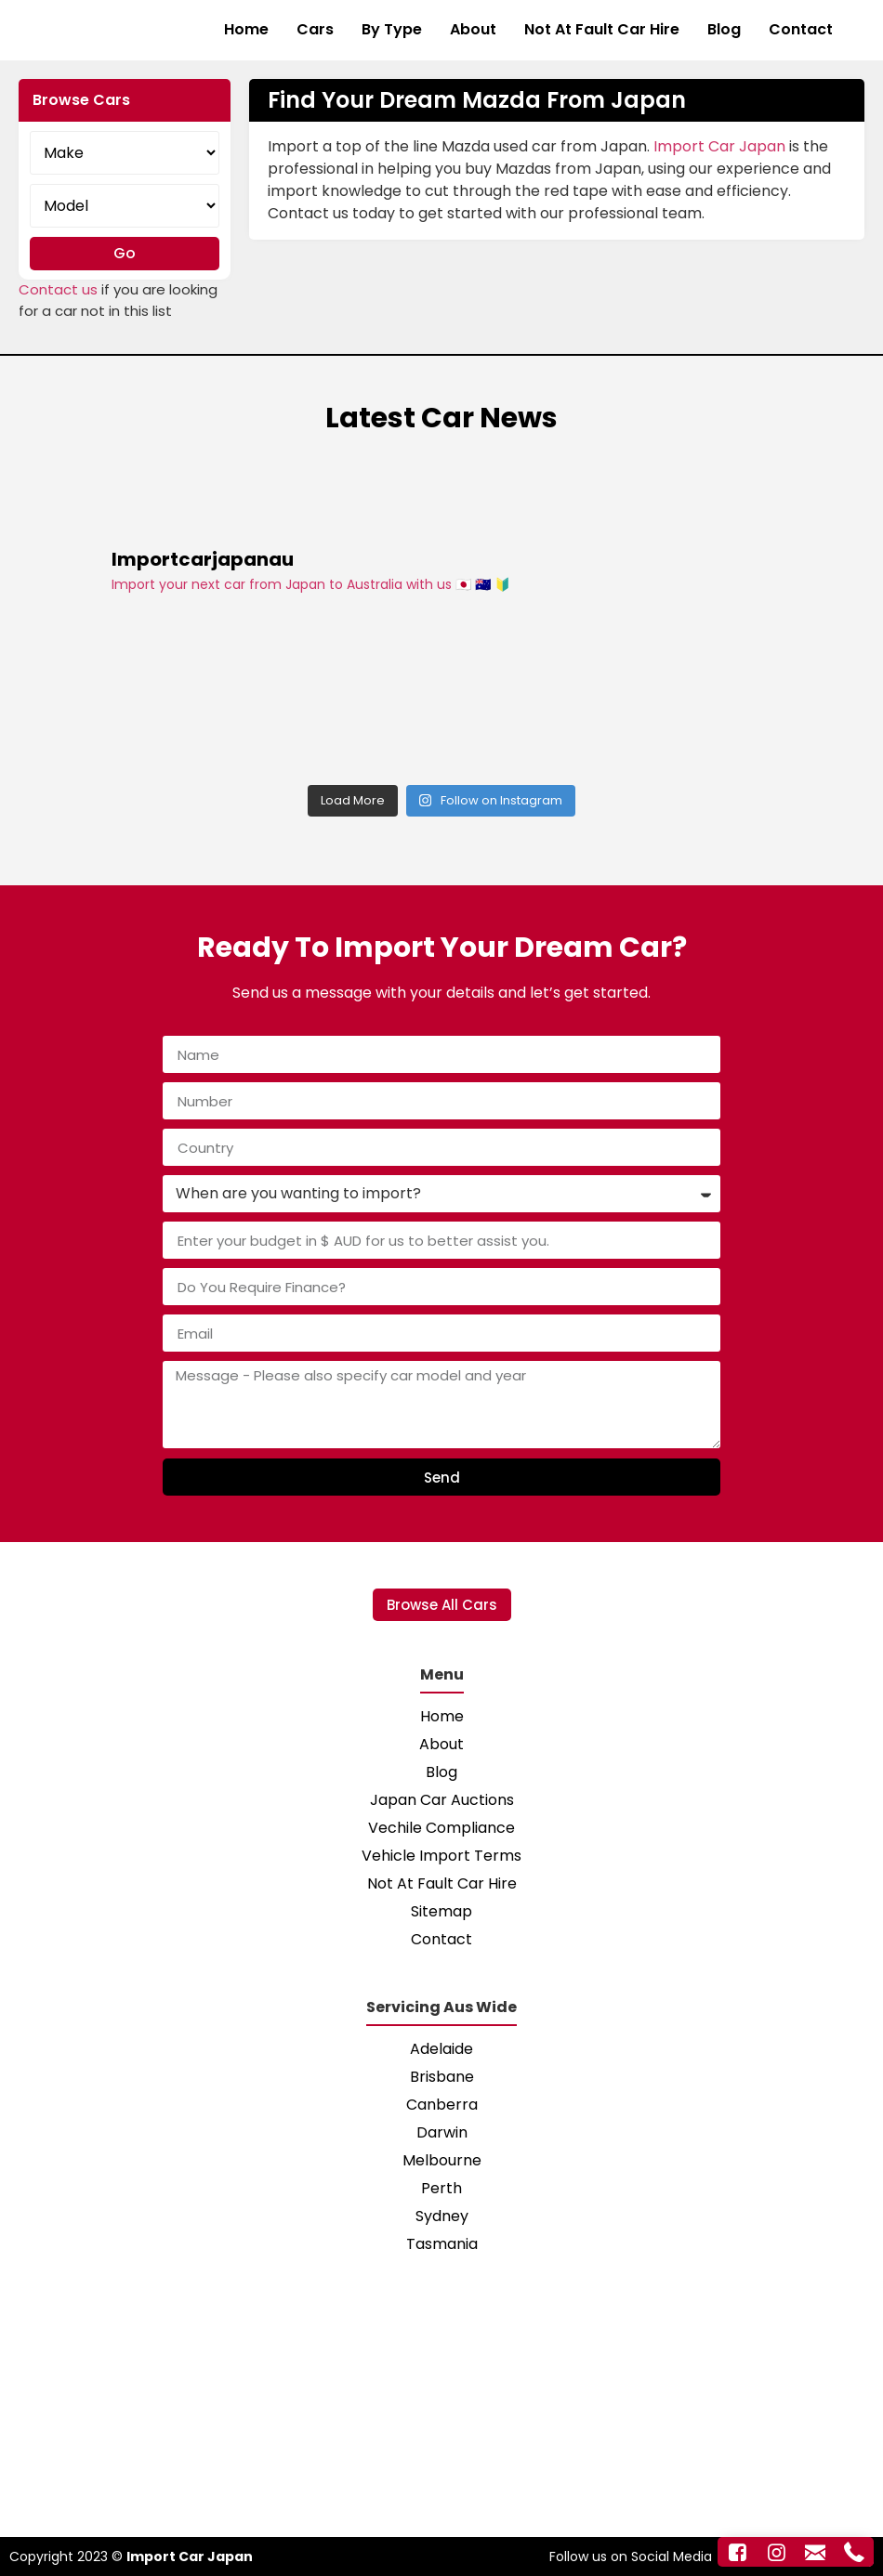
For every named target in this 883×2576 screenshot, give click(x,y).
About (473, 29)
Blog (724, 29)
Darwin (442, 2132)
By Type (392, 29)
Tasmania (442, 2244)
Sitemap (441, 1911)
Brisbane (442, 2076)
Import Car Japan (719, 146)
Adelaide (441, 2048)
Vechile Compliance (441, 1827)
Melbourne (441, 2160)
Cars (315, 29)
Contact (801, 29)
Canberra (442, 2104)
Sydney (441, 2216)
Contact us (58, 289)
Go (124, 253)
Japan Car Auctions (442, 1800)
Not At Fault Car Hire (601, 29)
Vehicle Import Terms (441, 1855)
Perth (441, 2188)
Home (246, 29)
